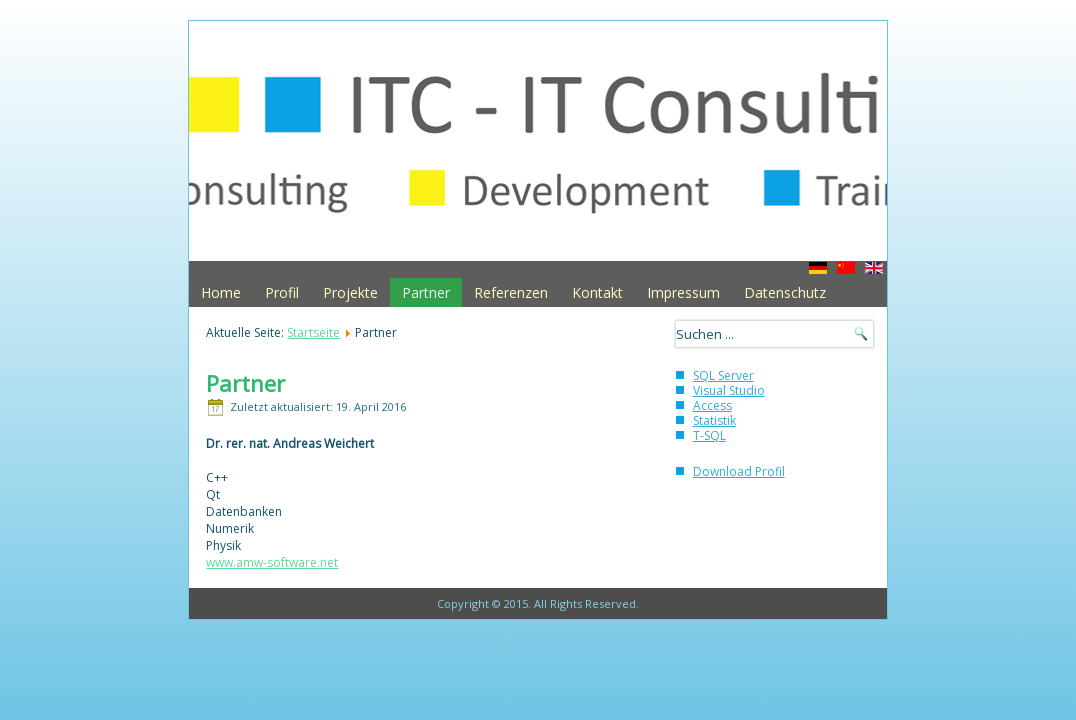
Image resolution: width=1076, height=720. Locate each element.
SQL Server (723, 375)
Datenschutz (785, 292)
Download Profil (739, 471)
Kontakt (597, 292)
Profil (282, 292)
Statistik (714, 420)
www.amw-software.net (272, 562)
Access (712, 405)
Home (221, 292)
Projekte (350, 292)
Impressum (683, 292)
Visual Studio (729, 390)
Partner (426, 292)
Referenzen (511, 292)
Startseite (313, 332)
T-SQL (709, 435)
